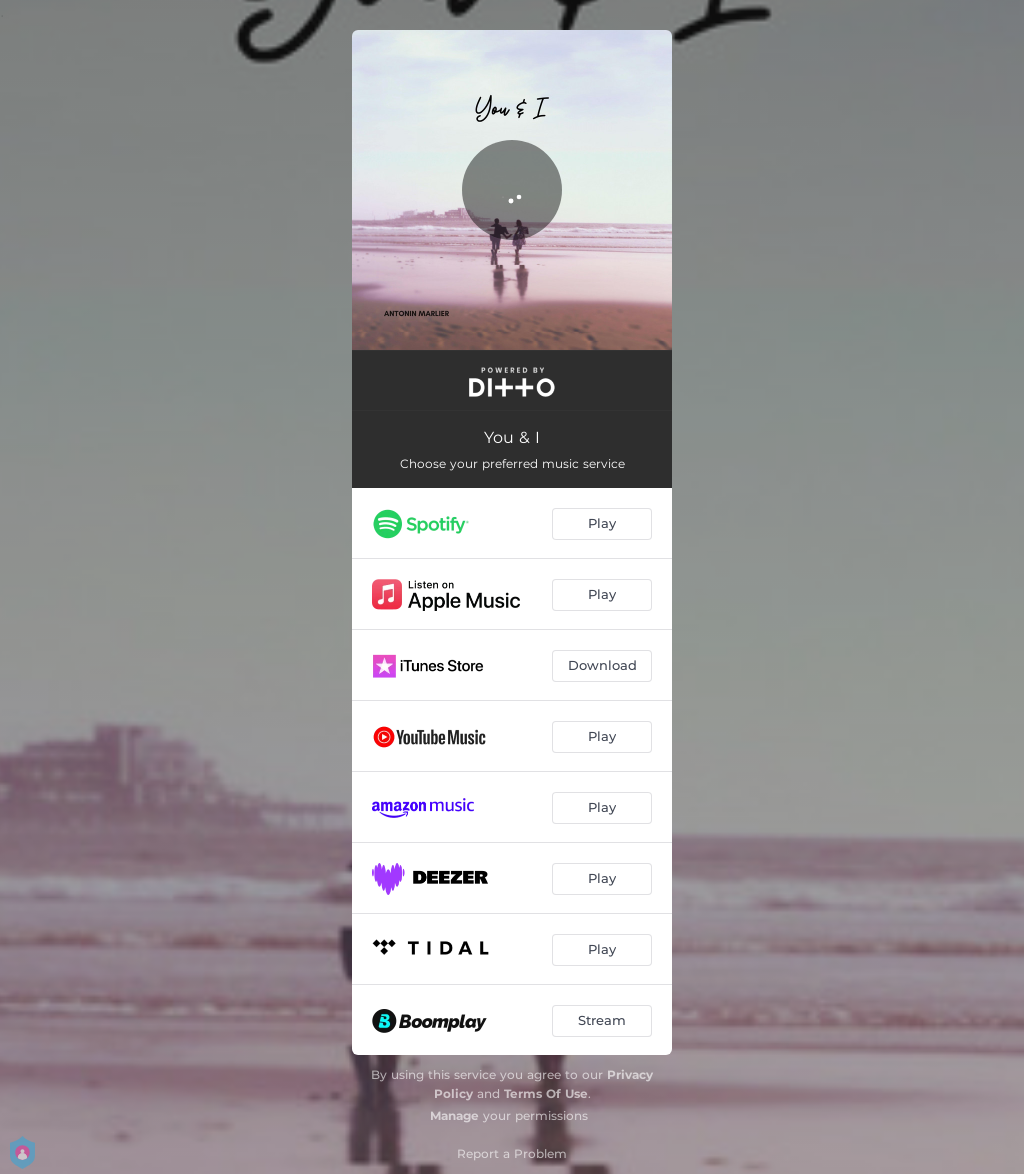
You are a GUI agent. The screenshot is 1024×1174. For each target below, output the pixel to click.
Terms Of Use (546, 1093)
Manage (454, 1115)
